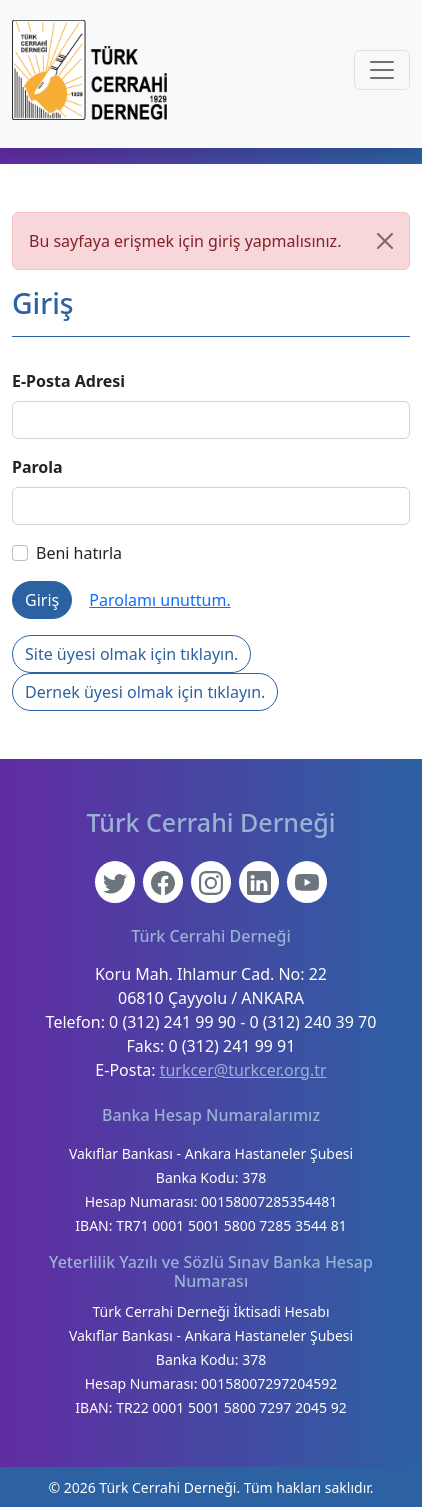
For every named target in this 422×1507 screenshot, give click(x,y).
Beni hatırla (67, 553)
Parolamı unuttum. (159, 600)
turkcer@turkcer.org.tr (243, 1070)
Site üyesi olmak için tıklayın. (131, 654)
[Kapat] (385, 241)
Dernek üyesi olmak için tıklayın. (145, 692)
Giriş (42, 600)
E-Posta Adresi (68, 381)
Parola (37, 467)
